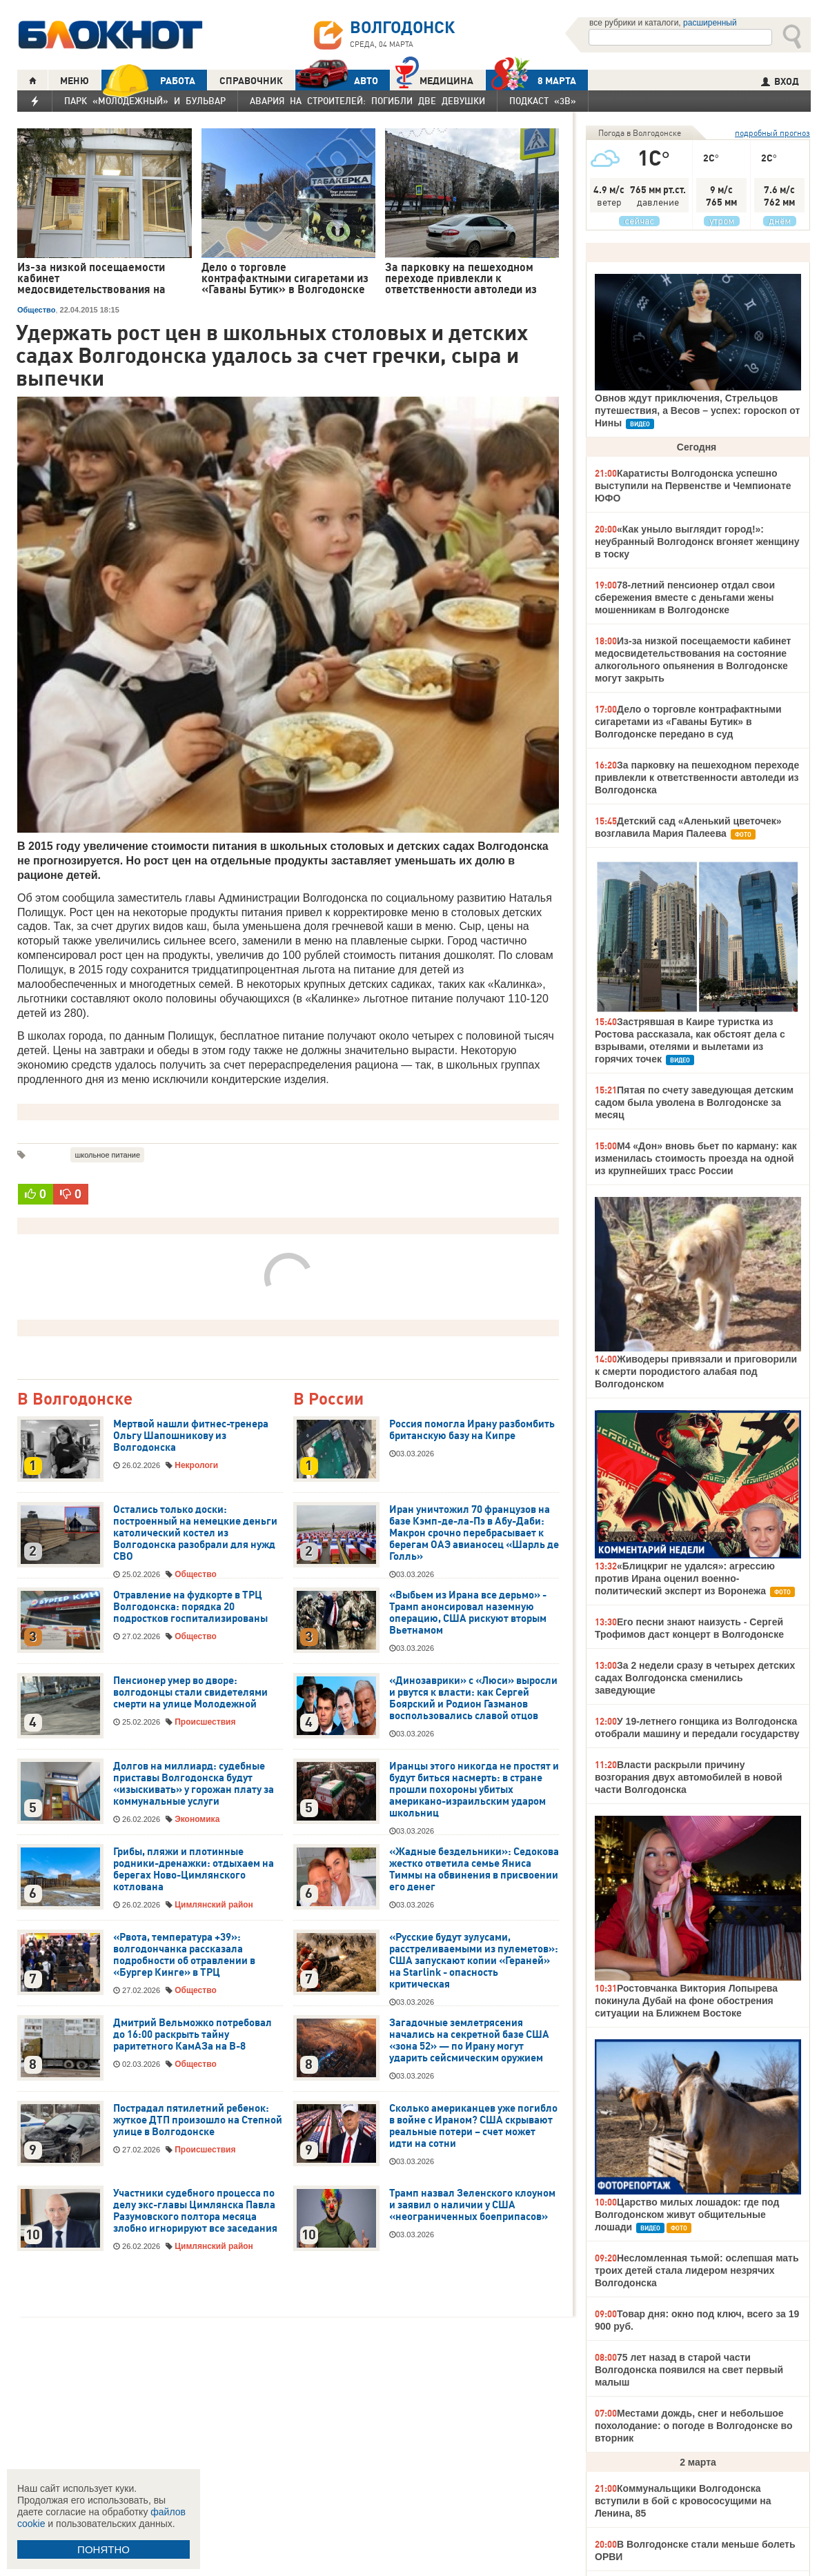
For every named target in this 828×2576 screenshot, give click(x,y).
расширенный (710, 23)
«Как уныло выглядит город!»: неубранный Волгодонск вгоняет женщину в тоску (697, 541)
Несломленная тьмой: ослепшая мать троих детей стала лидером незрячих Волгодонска (697, 2270)
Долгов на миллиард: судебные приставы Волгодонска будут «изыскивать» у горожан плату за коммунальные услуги (193, 1783)
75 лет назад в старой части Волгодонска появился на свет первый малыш (689, 2370)
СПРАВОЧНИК (251, 81)
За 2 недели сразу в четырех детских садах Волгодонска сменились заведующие (695, 1678)
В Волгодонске (74, 1399)
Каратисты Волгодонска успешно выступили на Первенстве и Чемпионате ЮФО (693, 486)
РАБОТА (148, 80)
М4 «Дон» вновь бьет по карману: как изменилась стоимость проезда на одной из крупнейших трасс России (696, 1158)
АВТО (336, 80)
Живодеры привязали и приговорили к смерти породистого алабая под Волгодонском (696, 1371)
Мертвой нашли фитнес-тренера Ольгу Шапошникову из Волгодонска (190, 1436)
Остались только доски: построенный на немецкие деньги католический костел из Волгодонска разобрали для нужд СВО (195, 1533)
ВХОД (780, 81)
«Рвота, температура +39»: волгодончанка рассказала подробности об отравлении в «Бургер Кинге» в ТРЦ (184, 1955)
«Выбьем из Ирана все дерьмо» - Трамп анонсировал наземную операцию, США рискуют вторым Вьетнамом (467, 1612)
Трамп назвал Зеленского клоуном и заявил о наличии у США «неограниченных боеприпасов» (472, 2205)
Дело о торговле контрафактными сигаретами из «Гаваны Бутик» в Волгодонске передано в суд (688, 722)
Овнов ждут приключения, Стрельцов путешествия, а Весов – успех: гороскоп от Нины (697, 410)
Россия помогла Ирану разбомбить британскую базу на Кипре (472, 1430)
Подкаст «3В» (542, 100)
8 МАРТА (531, 80)
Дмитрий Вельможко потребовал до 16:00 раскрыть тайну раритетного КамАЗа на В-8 (192, 2034)
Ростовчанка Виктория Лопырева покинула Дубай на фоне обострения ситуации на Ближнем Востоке (686, 2001)
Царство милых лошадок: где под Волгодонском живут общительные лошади (687, 2214)
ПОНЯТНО (103, 2549)
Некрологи (196, 1465)
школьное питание (107, 1155)
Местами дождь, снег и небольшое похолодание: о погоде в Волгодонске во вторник (694, 2426)
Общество (36, 310)
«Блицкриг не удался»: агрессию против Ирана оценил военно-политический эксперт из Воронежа (685, 1578)
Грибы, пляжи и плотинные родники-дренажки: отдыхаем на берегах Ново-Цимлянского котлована (193, 1869)
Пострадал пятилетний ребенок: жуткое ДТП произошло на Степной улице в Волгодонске (197, 2120)
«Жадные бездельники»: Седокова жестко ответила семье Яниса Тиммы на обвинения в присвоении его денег (474, 1869)
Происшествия (205, 1722)
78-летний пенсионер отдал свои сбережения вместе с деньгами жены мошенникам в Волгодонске (685, 597)
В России (328, 1399)
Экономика (197, 1819)
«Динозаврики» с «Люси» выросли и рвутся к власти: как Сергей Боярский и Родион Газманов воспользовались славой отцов (473, 1698)
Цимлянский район (214, 1905)
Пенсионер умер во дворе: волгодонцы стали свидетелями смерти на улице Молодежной (190, 1692)
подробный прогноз (772, 133)
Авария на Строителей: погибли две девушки (367, 100)
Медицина (434, 79)
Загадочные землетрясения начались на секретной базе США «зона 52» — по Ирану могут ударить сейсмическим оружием (469, 2040)
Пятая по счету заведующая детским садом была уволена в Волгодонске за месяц (694, 1102)
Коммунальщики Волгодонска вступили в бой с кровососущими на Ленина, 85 (683, 2501)
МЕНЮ (74, 81)
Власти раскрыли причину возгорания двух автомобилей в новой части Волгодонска (688, 1777)
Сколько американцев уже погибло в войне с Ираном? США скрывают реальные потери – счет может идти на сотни (473, 2126)
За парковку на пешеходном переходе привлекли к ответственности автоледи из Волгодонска (697, 777)
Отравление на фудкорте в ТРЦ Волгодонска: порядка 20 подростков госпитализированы (190, 1607)
